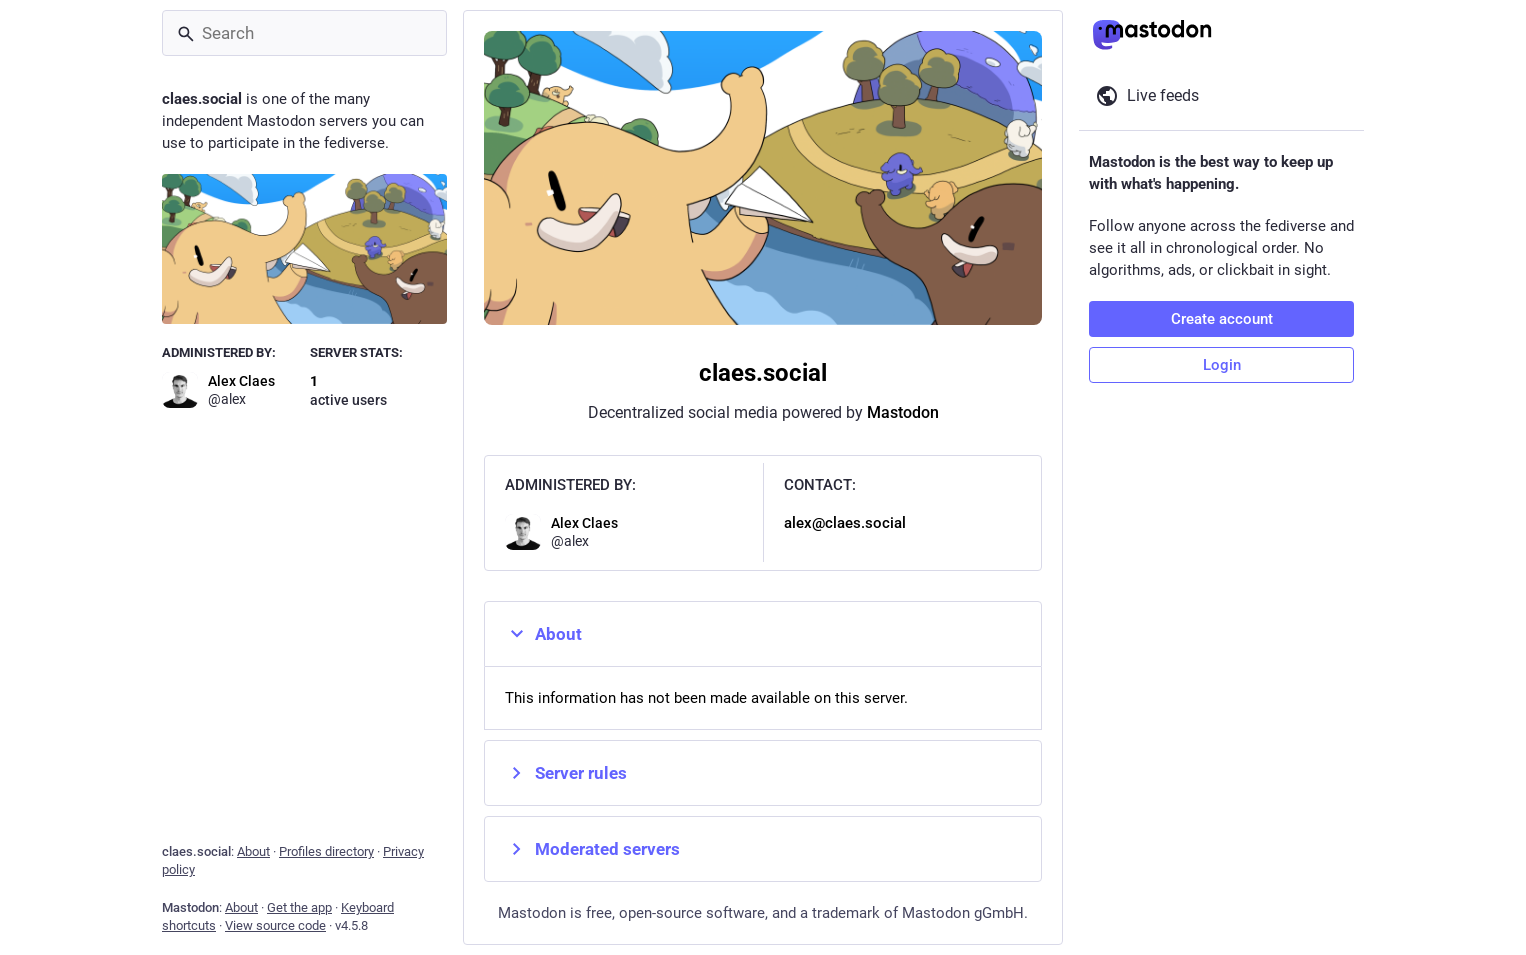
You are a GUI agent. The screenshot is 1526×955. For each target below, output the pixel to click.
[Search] (304, 33)
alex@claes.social (845, 523)
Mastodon (903, 412)
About (543, 634)
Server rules (566, 773)
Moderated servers (592, 849)
